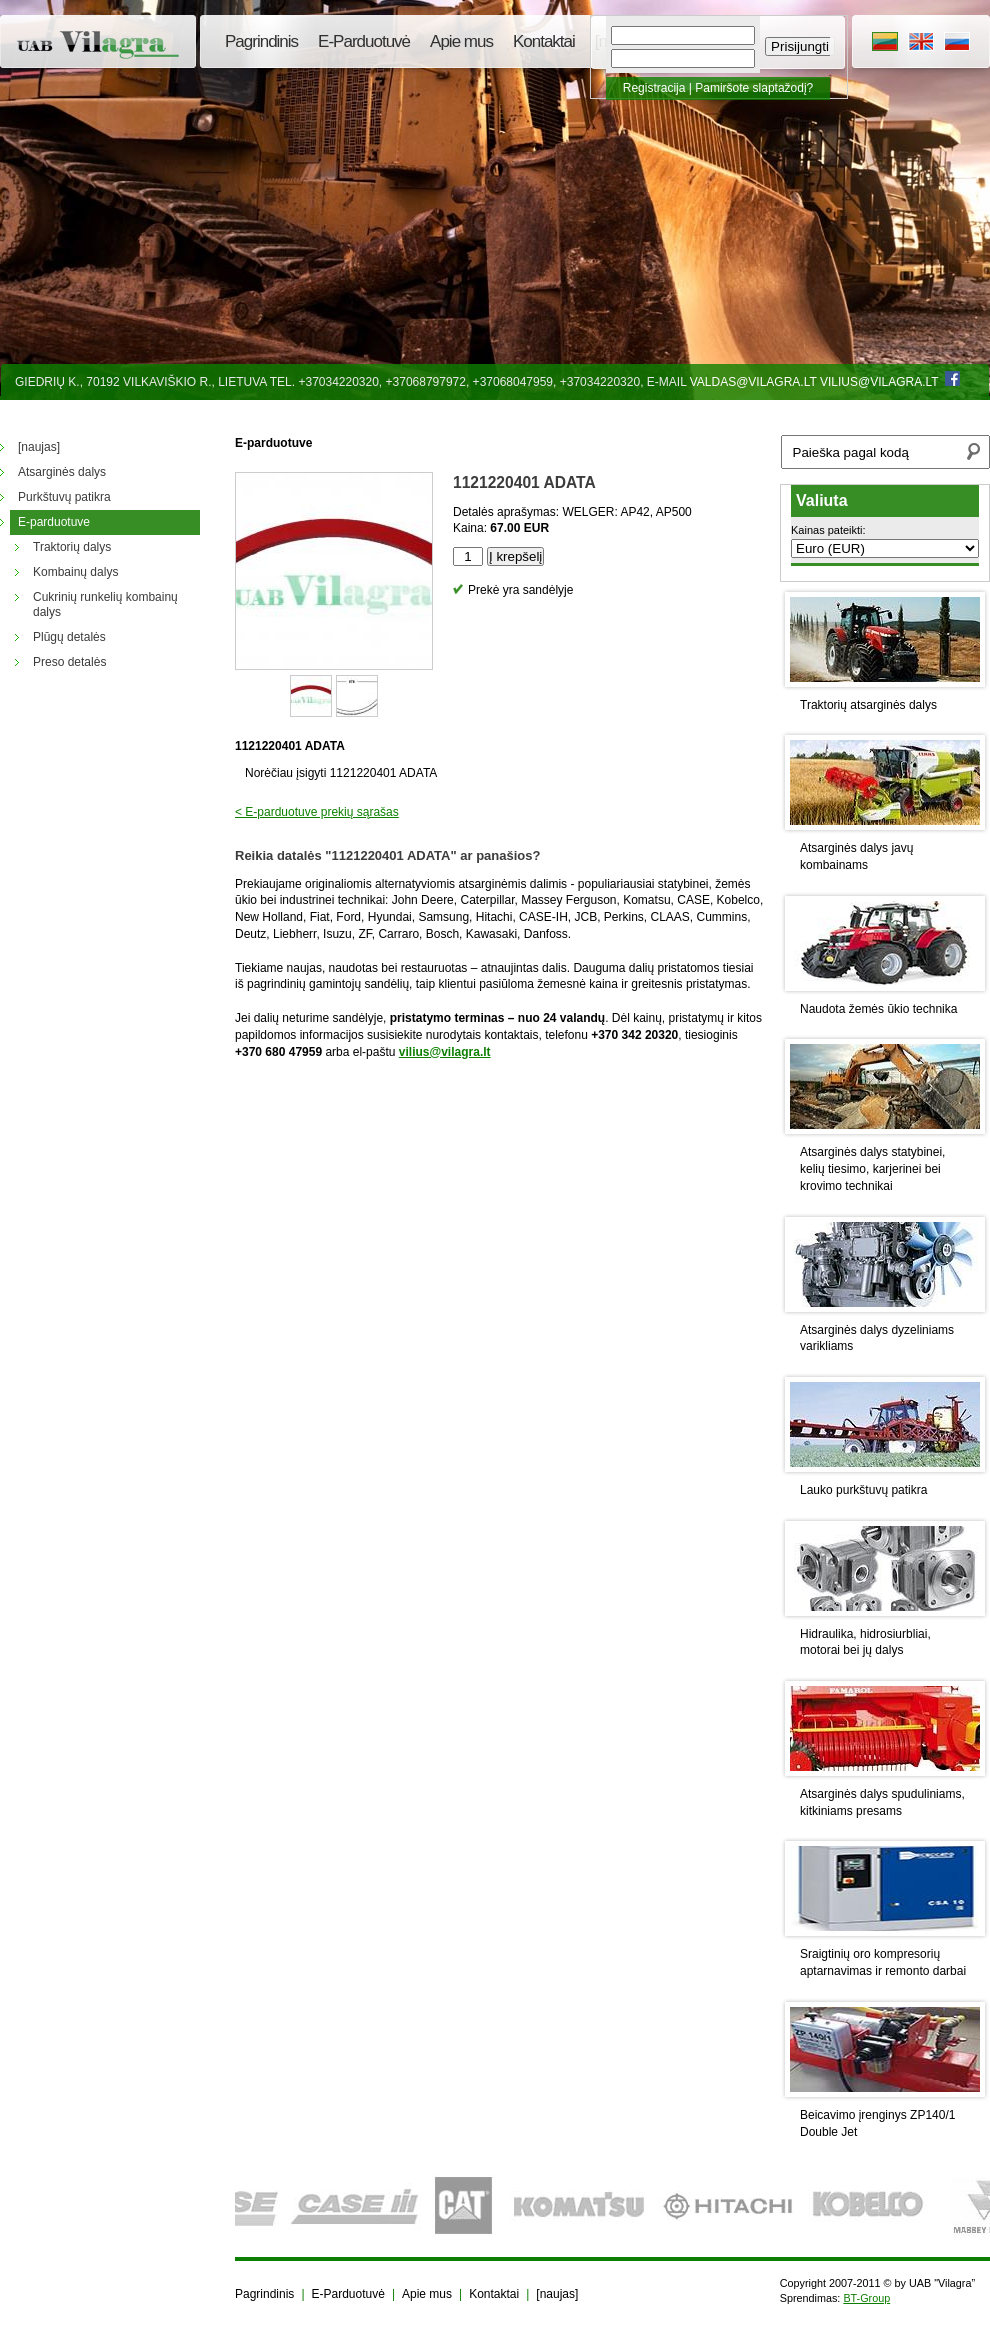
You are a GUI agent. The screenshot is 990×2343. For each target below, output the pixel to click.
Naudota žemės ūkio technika (878, 1009)
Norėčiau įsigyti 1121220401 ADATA (341, 773)
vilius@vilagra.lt (879, 382)
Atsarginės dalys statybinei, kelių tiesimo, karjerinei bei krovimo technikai (872, 1169)
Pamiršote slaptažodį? (754, 88)
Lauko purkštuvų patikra (863, 1490)
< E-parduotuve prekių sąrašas (317, 812)
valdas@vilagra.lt (753, 382)
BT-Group (866, 2298)
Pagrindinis (261, 41)
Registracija (654, 88)
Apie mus (461, 41)
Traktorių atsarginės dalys (868, 705)
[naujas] (557, 2294)
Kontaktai (544, 41)
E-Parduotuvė (364, 41)
